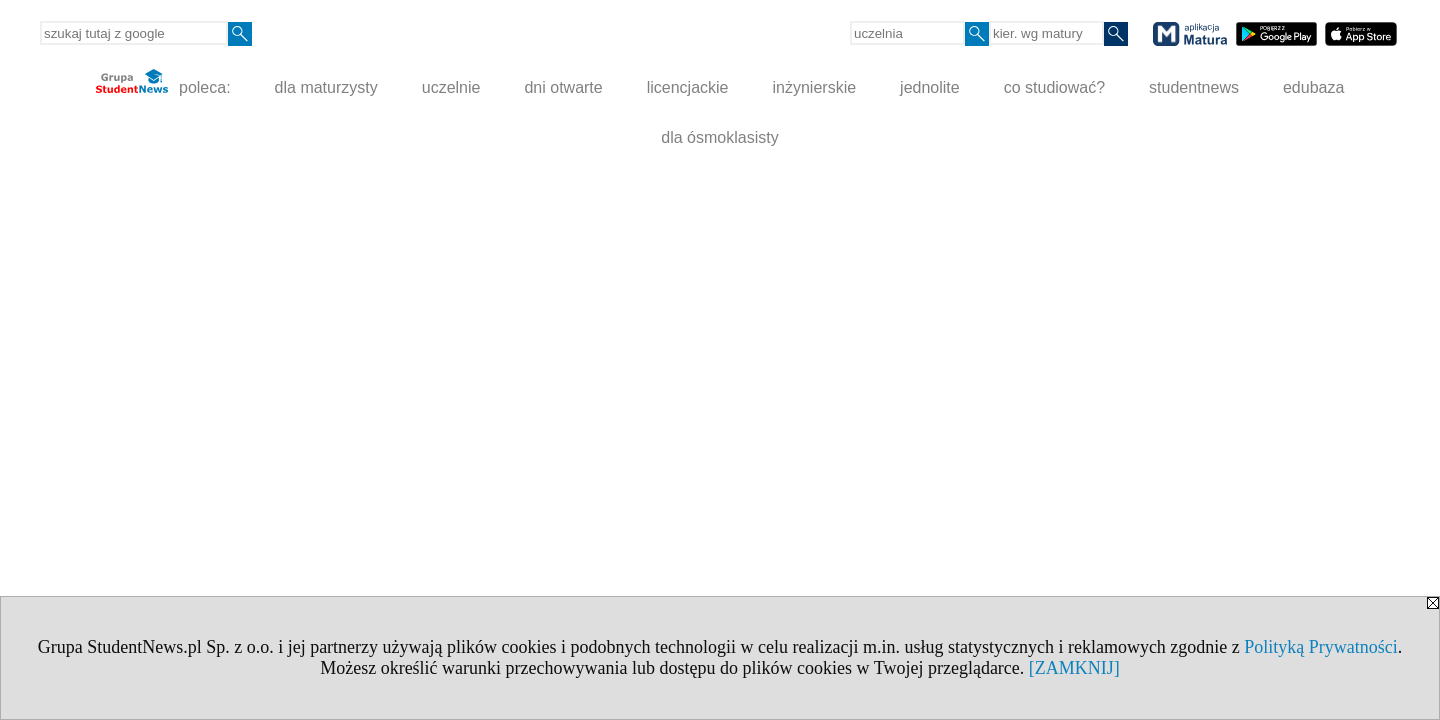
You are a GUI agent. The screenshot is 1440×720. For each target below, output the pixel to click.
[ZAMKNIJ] (1074, 668)
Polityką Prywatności (1321, 647)
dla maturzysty (326, 87)
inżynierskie (815, 87)
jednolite (930, 87)
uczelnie (451, 87)
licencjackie (688, 87)
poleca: (163, 82)
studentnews (1194, 87)
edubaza (1313, 87)
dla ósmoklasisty (719, 137)
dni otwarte (563, 87)
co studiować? (1054, 87)
